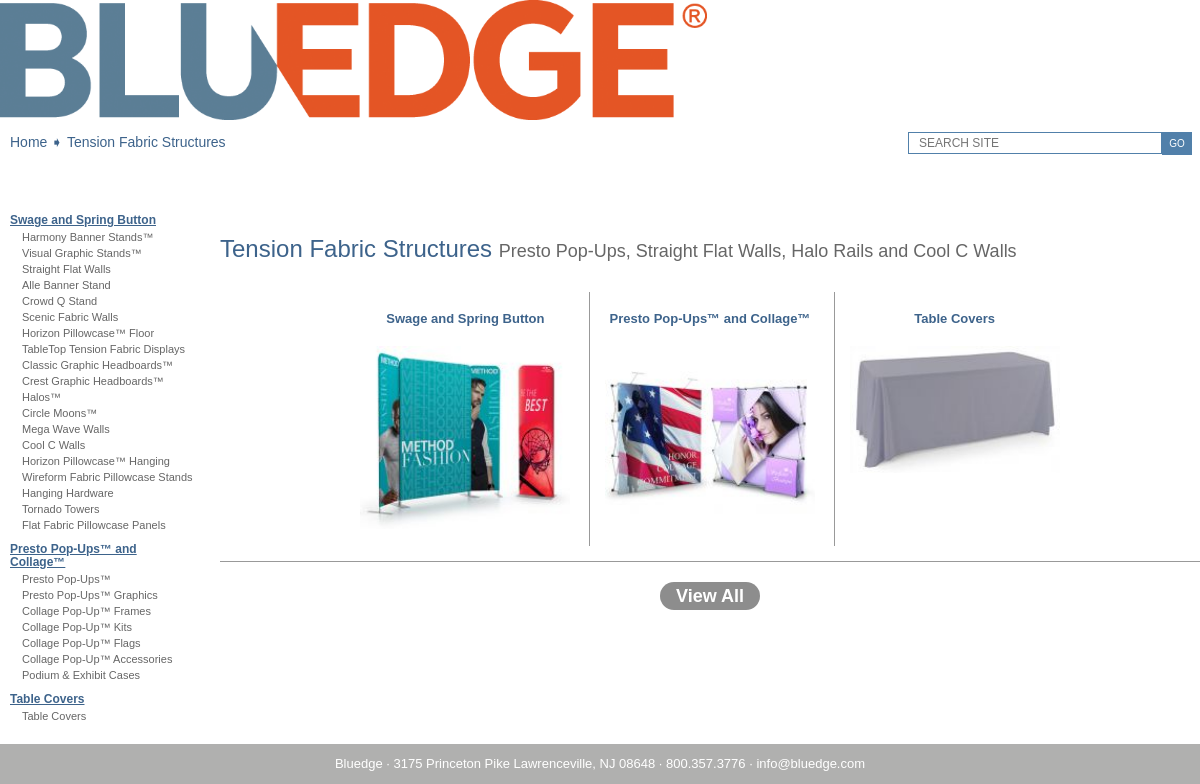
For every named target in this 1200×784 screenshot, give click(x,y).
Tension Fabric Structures (146, 142)
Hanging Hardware (68, 493)
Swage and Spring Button (83, 220)
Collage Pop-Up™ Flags (81, 643)
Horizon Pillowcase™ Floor (88, 333)
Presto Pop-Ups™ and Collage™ (73, 555)
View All (710, 596)
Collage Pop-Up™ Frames (86, 611)
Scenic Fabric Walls (70, 317)
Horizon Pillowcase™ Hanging (96, 461)
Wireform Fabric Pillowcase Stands (107, 477)
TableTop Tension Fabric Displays (103, 349)
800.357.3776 (706, 763)
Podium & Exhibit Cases (81, 675)
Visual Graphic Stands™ (82, 253)
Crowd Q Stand (59, 301)
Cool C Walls (53, 445)
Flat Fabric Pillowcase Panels (94, 525)
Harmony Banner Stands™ (87, 237)
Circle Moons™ (59, 413)
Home (28, 142)
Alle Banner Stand (66, 285)
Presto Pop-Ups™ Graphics (90, 595)
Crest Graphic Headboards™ (93, 381)
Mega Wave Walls (66, 429)
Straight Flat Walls (66, 269)
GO (1177, 143)
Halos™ (41, 397)
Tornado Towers (60, 509)
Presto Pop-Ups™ (66, 579)
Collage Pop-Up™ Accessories (97, 659)
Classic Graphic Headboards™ (97, 365)
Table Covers (47, 699)
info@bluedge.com (810, 763)
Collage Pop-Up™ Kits (77, 627)
